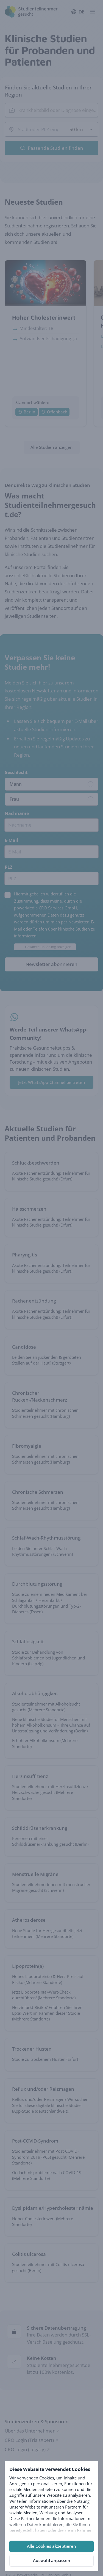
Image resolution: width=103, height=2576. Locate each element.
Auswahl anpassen (51, 2560)
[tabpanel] (51, 2498)
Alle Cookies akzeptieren (51, 2546)
